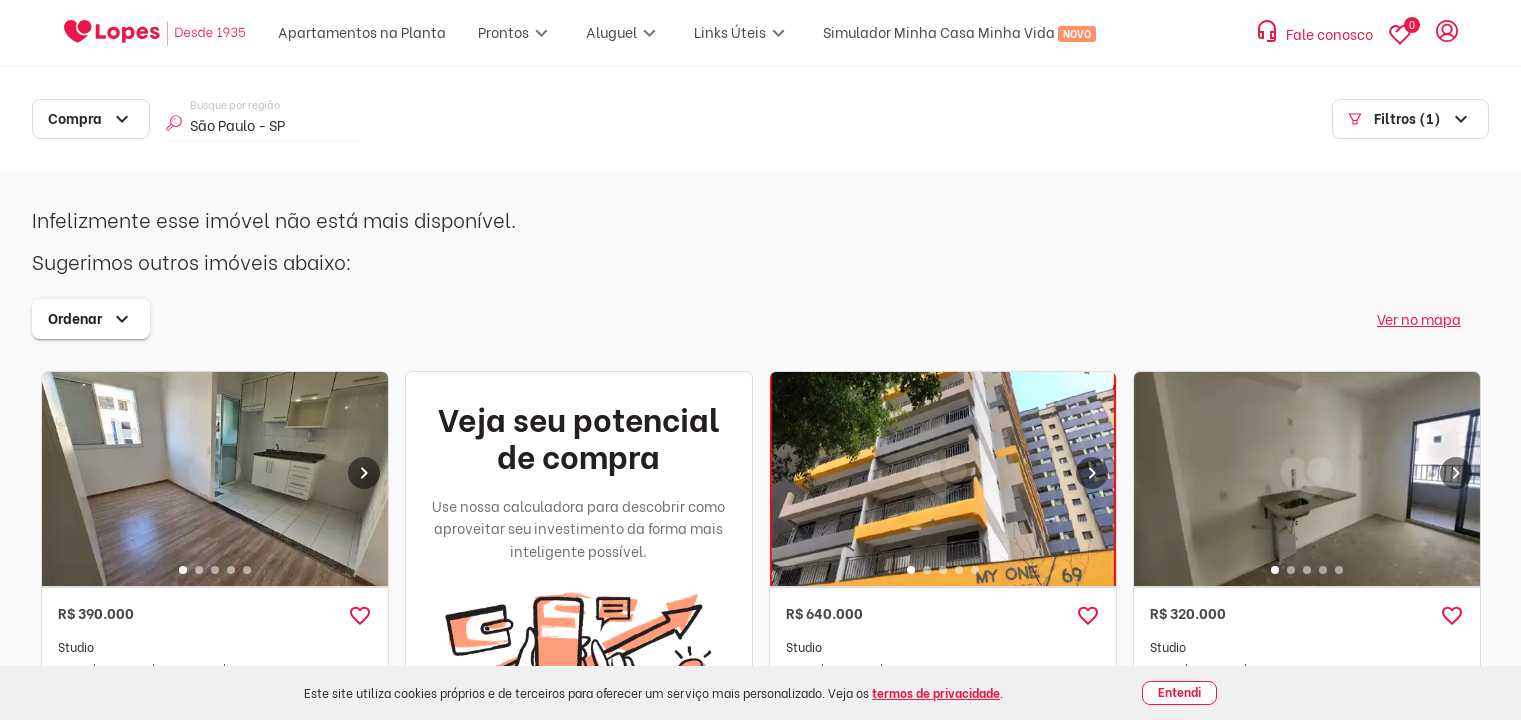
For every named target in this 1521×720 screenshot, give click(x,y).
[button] (360, 616)
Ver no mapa (1419, 318)
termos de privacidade (936, 692)
